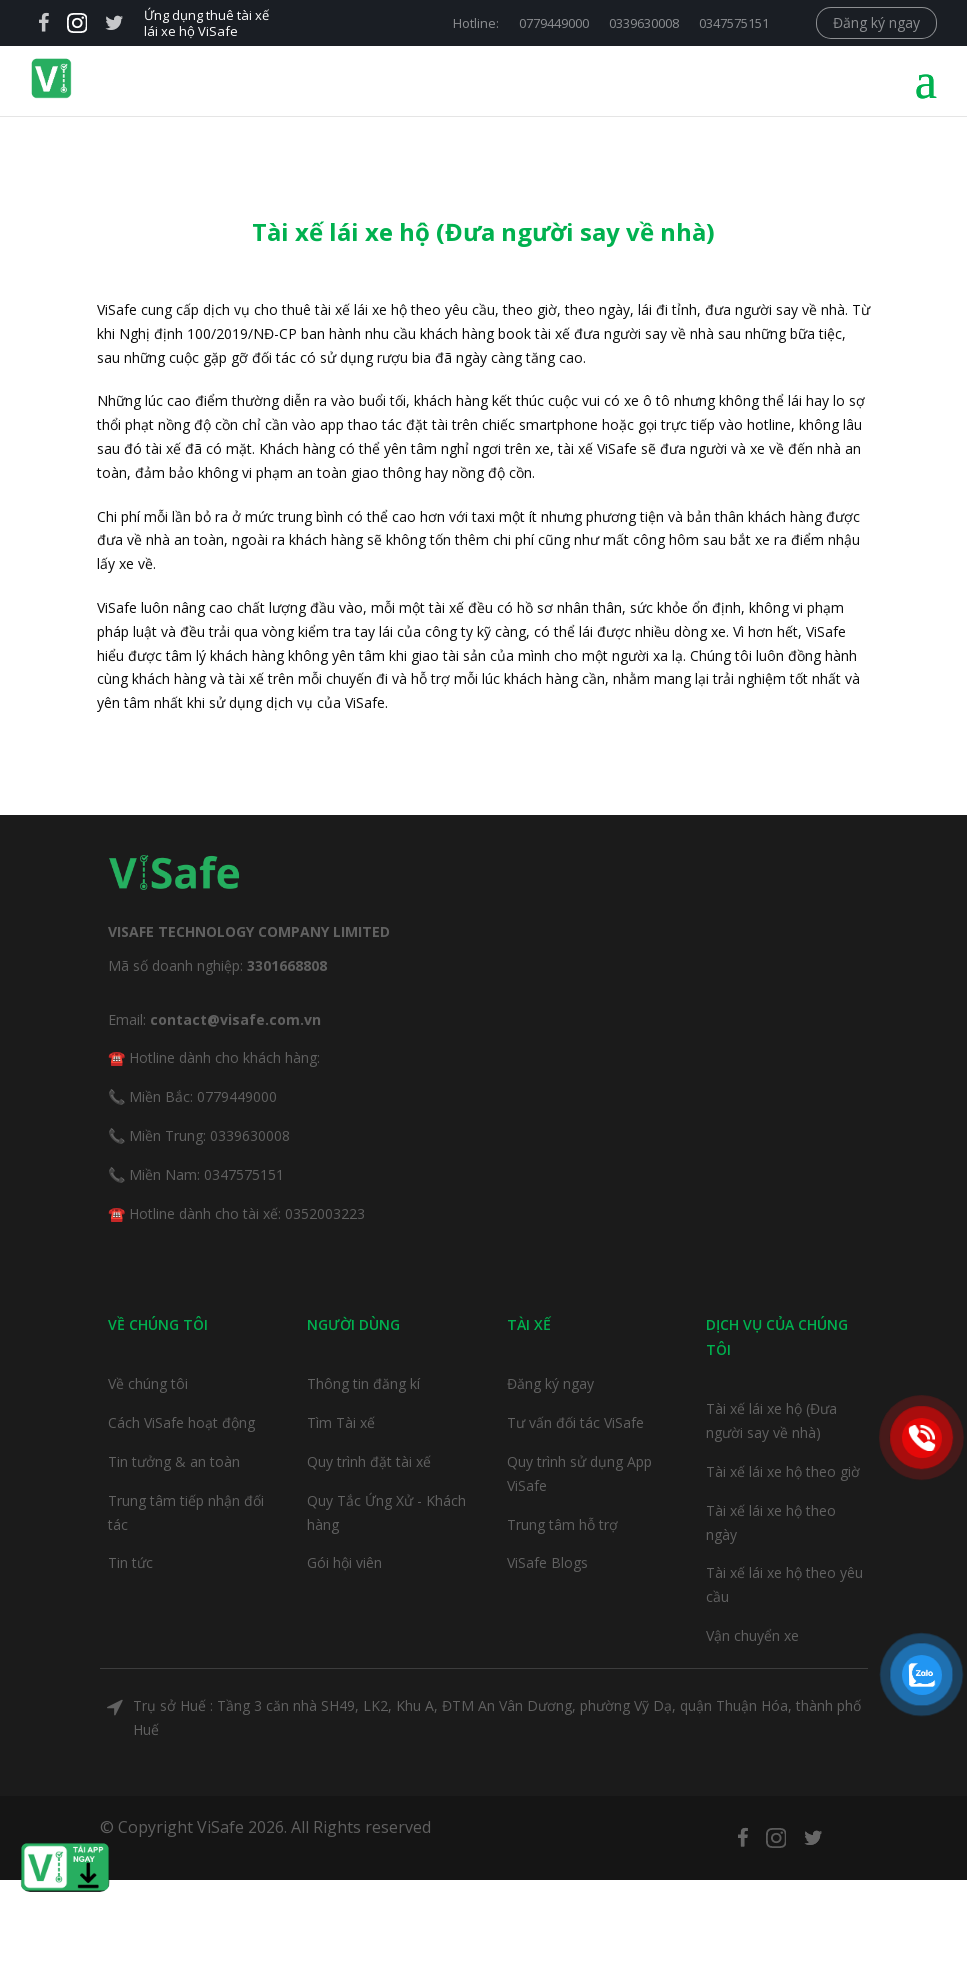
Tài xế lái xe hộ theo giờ (783, 1471)
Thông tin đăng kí (363, 1383)
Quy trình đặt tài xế (369, 1461)
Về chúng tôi (148, 1383)
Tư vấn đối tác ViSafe (575, 1422)
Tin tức (130, 1562)
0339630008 (644, 23)
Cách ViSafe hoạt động (181, 1422)
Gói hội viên (344, 1562)
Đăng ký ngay (876, 22)
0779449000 (554, 23)
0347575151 (734, 23)
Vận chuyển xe (752, 1635)
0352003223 (325, 1213)
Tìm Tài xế (341, 1422)
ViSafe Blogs (547, 1562)
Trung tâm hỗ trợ (562, 1524)
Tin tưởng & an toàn (174, 1461)
